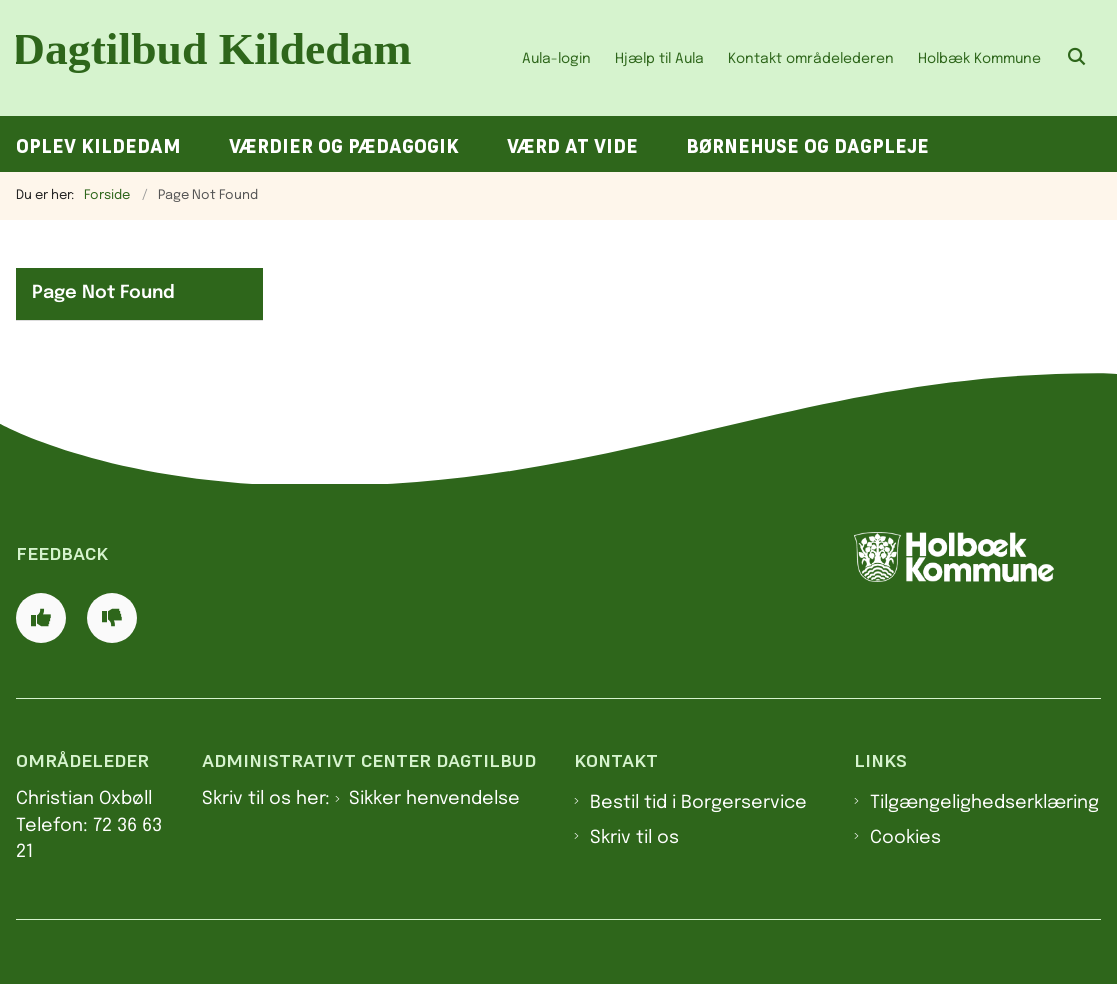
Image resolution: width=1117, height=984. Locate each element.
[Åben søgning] (1077, 58)
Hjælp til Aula (659, 59)
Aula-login (556, 59)
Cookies (905, 838)
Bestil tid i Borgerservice (698, 803)
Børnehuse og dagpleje (807, 146)
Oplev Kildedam (98, 146)
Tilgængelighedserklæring (984, 803)
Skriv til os (634, 838)
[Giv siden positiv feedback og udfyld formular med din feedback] (41, 618)
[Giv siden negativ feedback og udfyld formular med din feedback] (112, 618)
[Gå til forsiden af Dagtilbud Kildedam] (218, 58)
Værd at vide (572, 146)
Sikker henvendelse (434, 799)
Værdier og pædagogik (344, 146)
